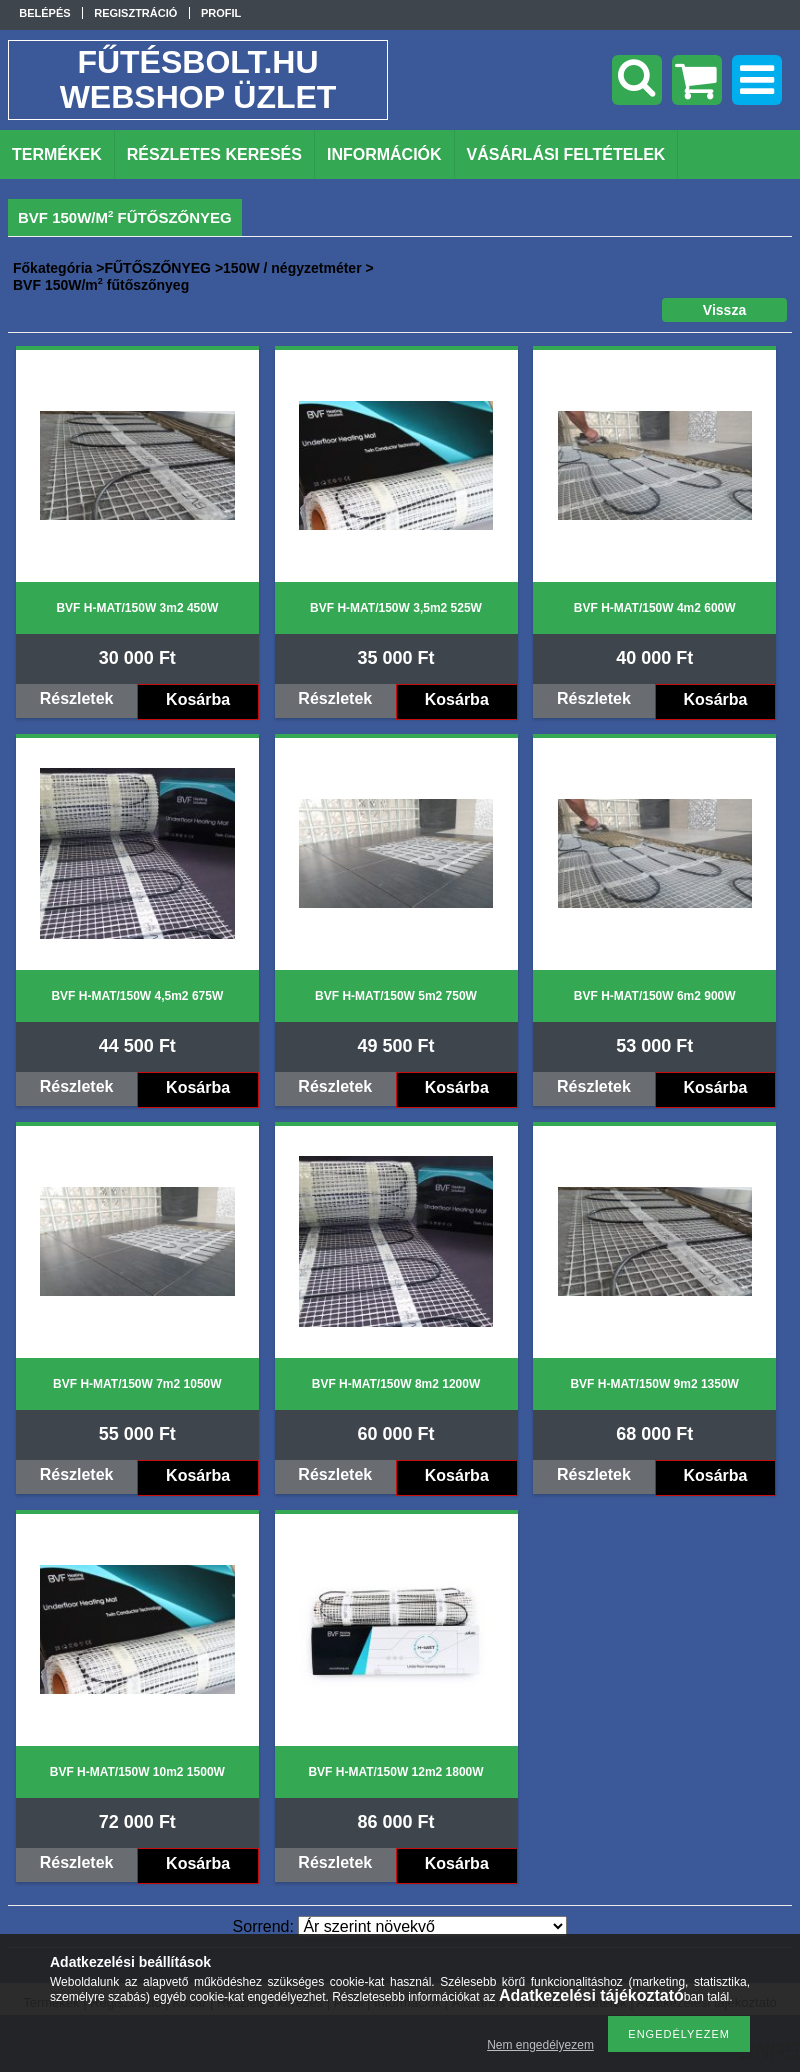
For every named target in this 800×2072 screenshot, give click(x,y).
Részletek (77, 698)
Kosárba (198, 699)
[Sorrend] (432, 1926)
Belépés (44, 13)
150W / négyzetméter (292, 268)
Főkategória (52, 268)
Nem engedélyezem (540, 2045)
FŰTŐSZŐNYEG (157, 268)
